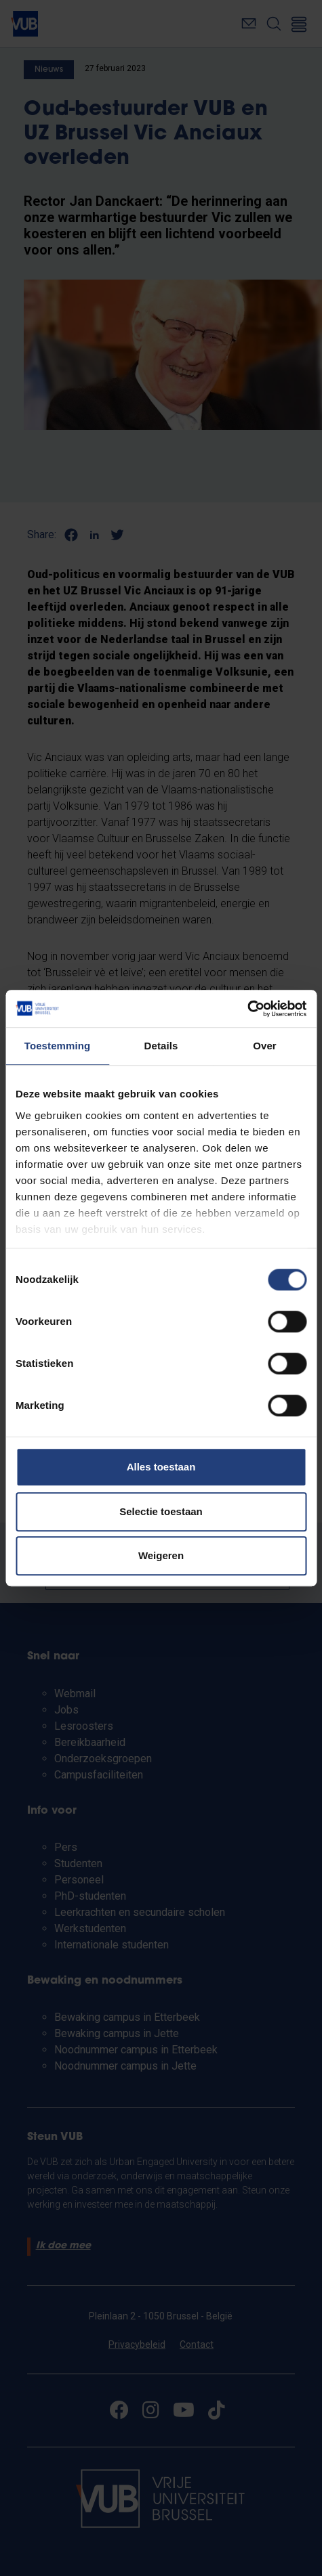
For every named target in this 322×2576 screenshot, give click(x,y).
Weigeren (161, 1555)
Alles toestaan (161, 1466)
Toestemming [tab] (57, 1045)
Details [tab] (161, 1045)
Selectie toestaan (161, 1511)
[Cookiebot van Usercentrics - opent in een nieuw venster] (247, 1009)
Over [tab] (265, 1045)
